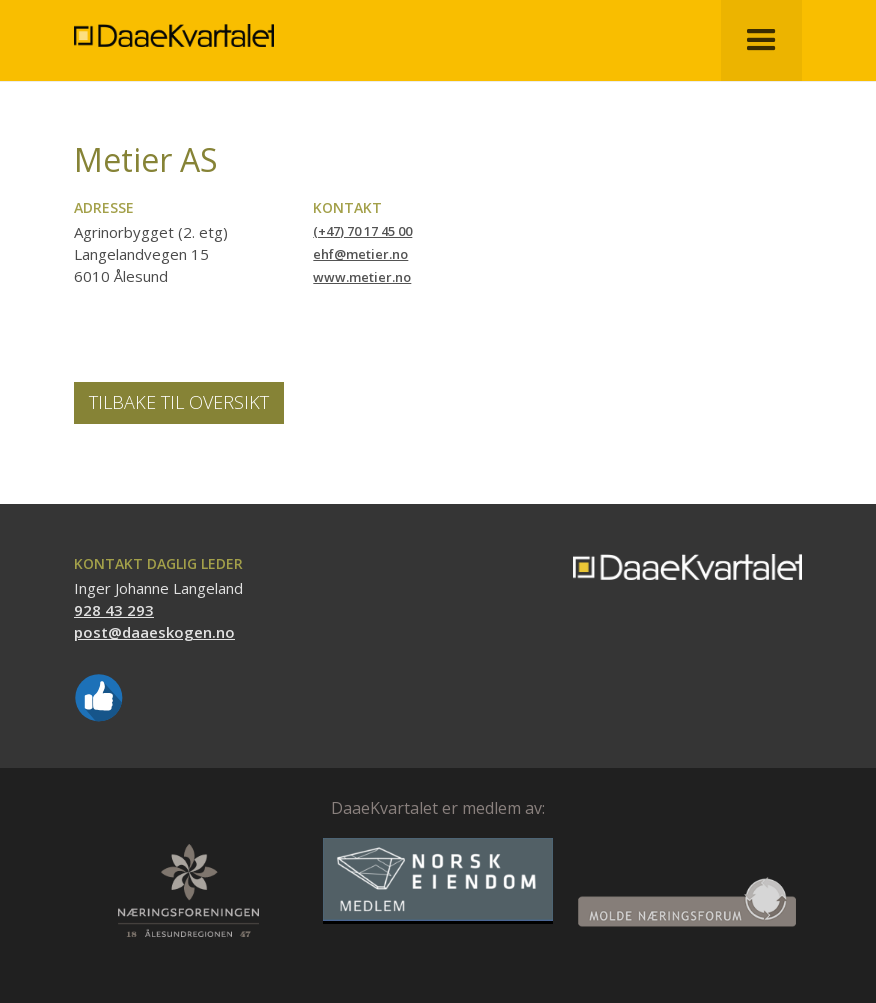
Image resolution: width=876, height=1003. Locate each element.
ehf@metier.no (360, 254)
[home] (174, 23)
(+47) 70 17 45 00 (362, 231)
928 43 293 (114, 610)
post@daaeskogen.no (154, 632)
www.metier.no (362, 277)
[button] (761, 40)
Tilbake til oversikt (179, 402)
